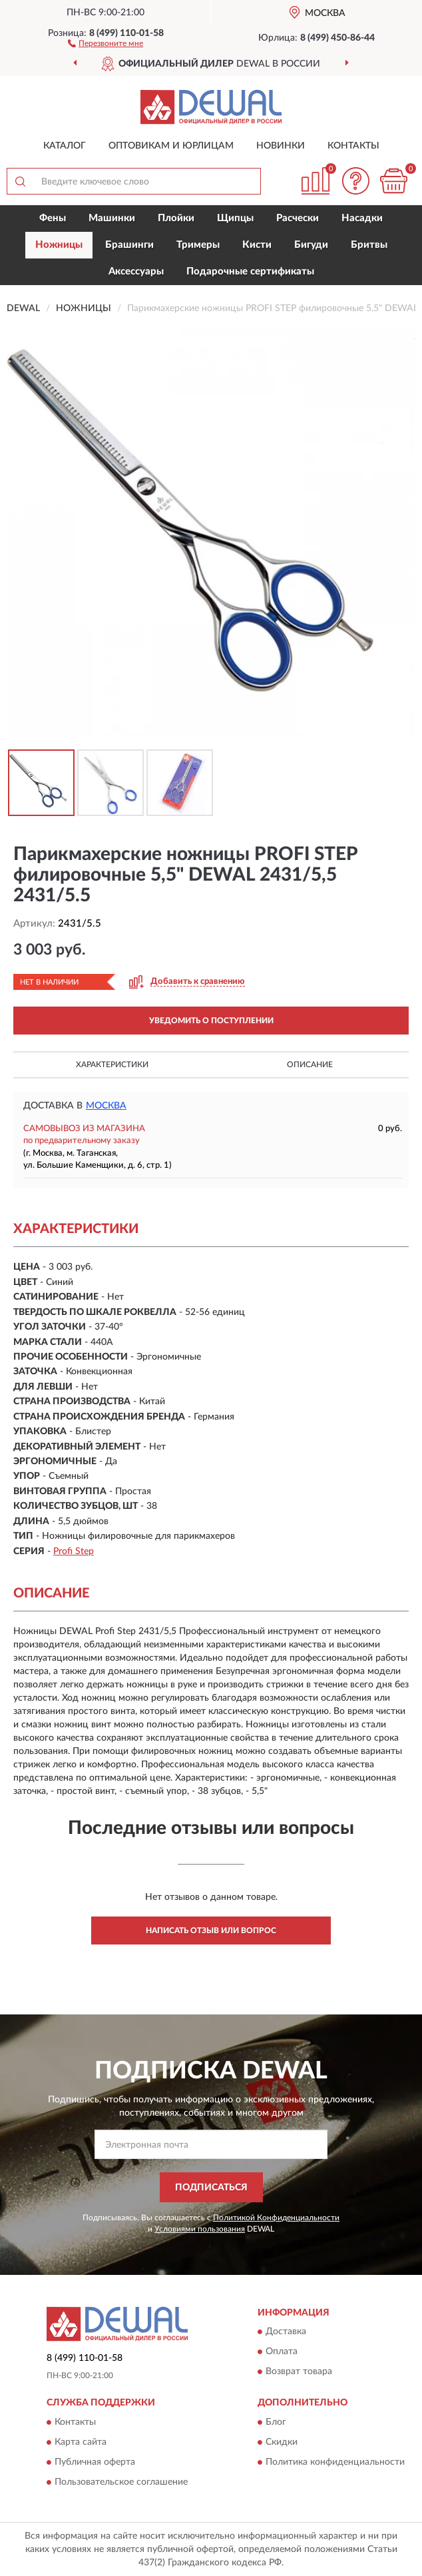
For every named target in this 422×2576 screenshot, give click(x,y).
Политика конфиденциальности (335, 2462)
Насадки (362, 218)
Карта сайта (80, 2442)
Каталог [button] (64, 146)
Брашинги (129, 245)
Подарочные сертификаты (250, 271)
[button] (105, 43)
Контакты (353, 146)
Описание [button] (310, 1065)
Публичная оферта (95, 2462)
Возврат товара (299, 2372)
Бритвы (369, 245)
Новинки (280, 146)
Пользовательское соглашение (121, 2482)
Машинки (112, 218)
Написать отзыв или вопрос (211, 1930)
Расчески (297, 218)
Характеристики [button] (112, 1065)
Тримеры (198, 245)
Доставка (286, 2332)
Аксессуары (136, 271)
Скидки (282, 2442)
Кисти (257, 245)
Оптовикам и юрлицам (171, 146)
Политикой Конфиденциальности (276, 2218)
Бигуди (311, 245)
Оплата (282, 2352)
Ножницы (59, 245)
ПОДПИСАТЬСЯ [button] (211, 2187)
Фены (52, 218)
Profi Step (73, 1551)
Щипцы (235, 218)
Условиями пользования (199, 2229)
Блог (276, 2422)
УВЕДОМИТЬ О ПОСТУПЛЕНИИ (211, 1021)
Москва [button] (106, 1105)
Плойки (176, 218)
